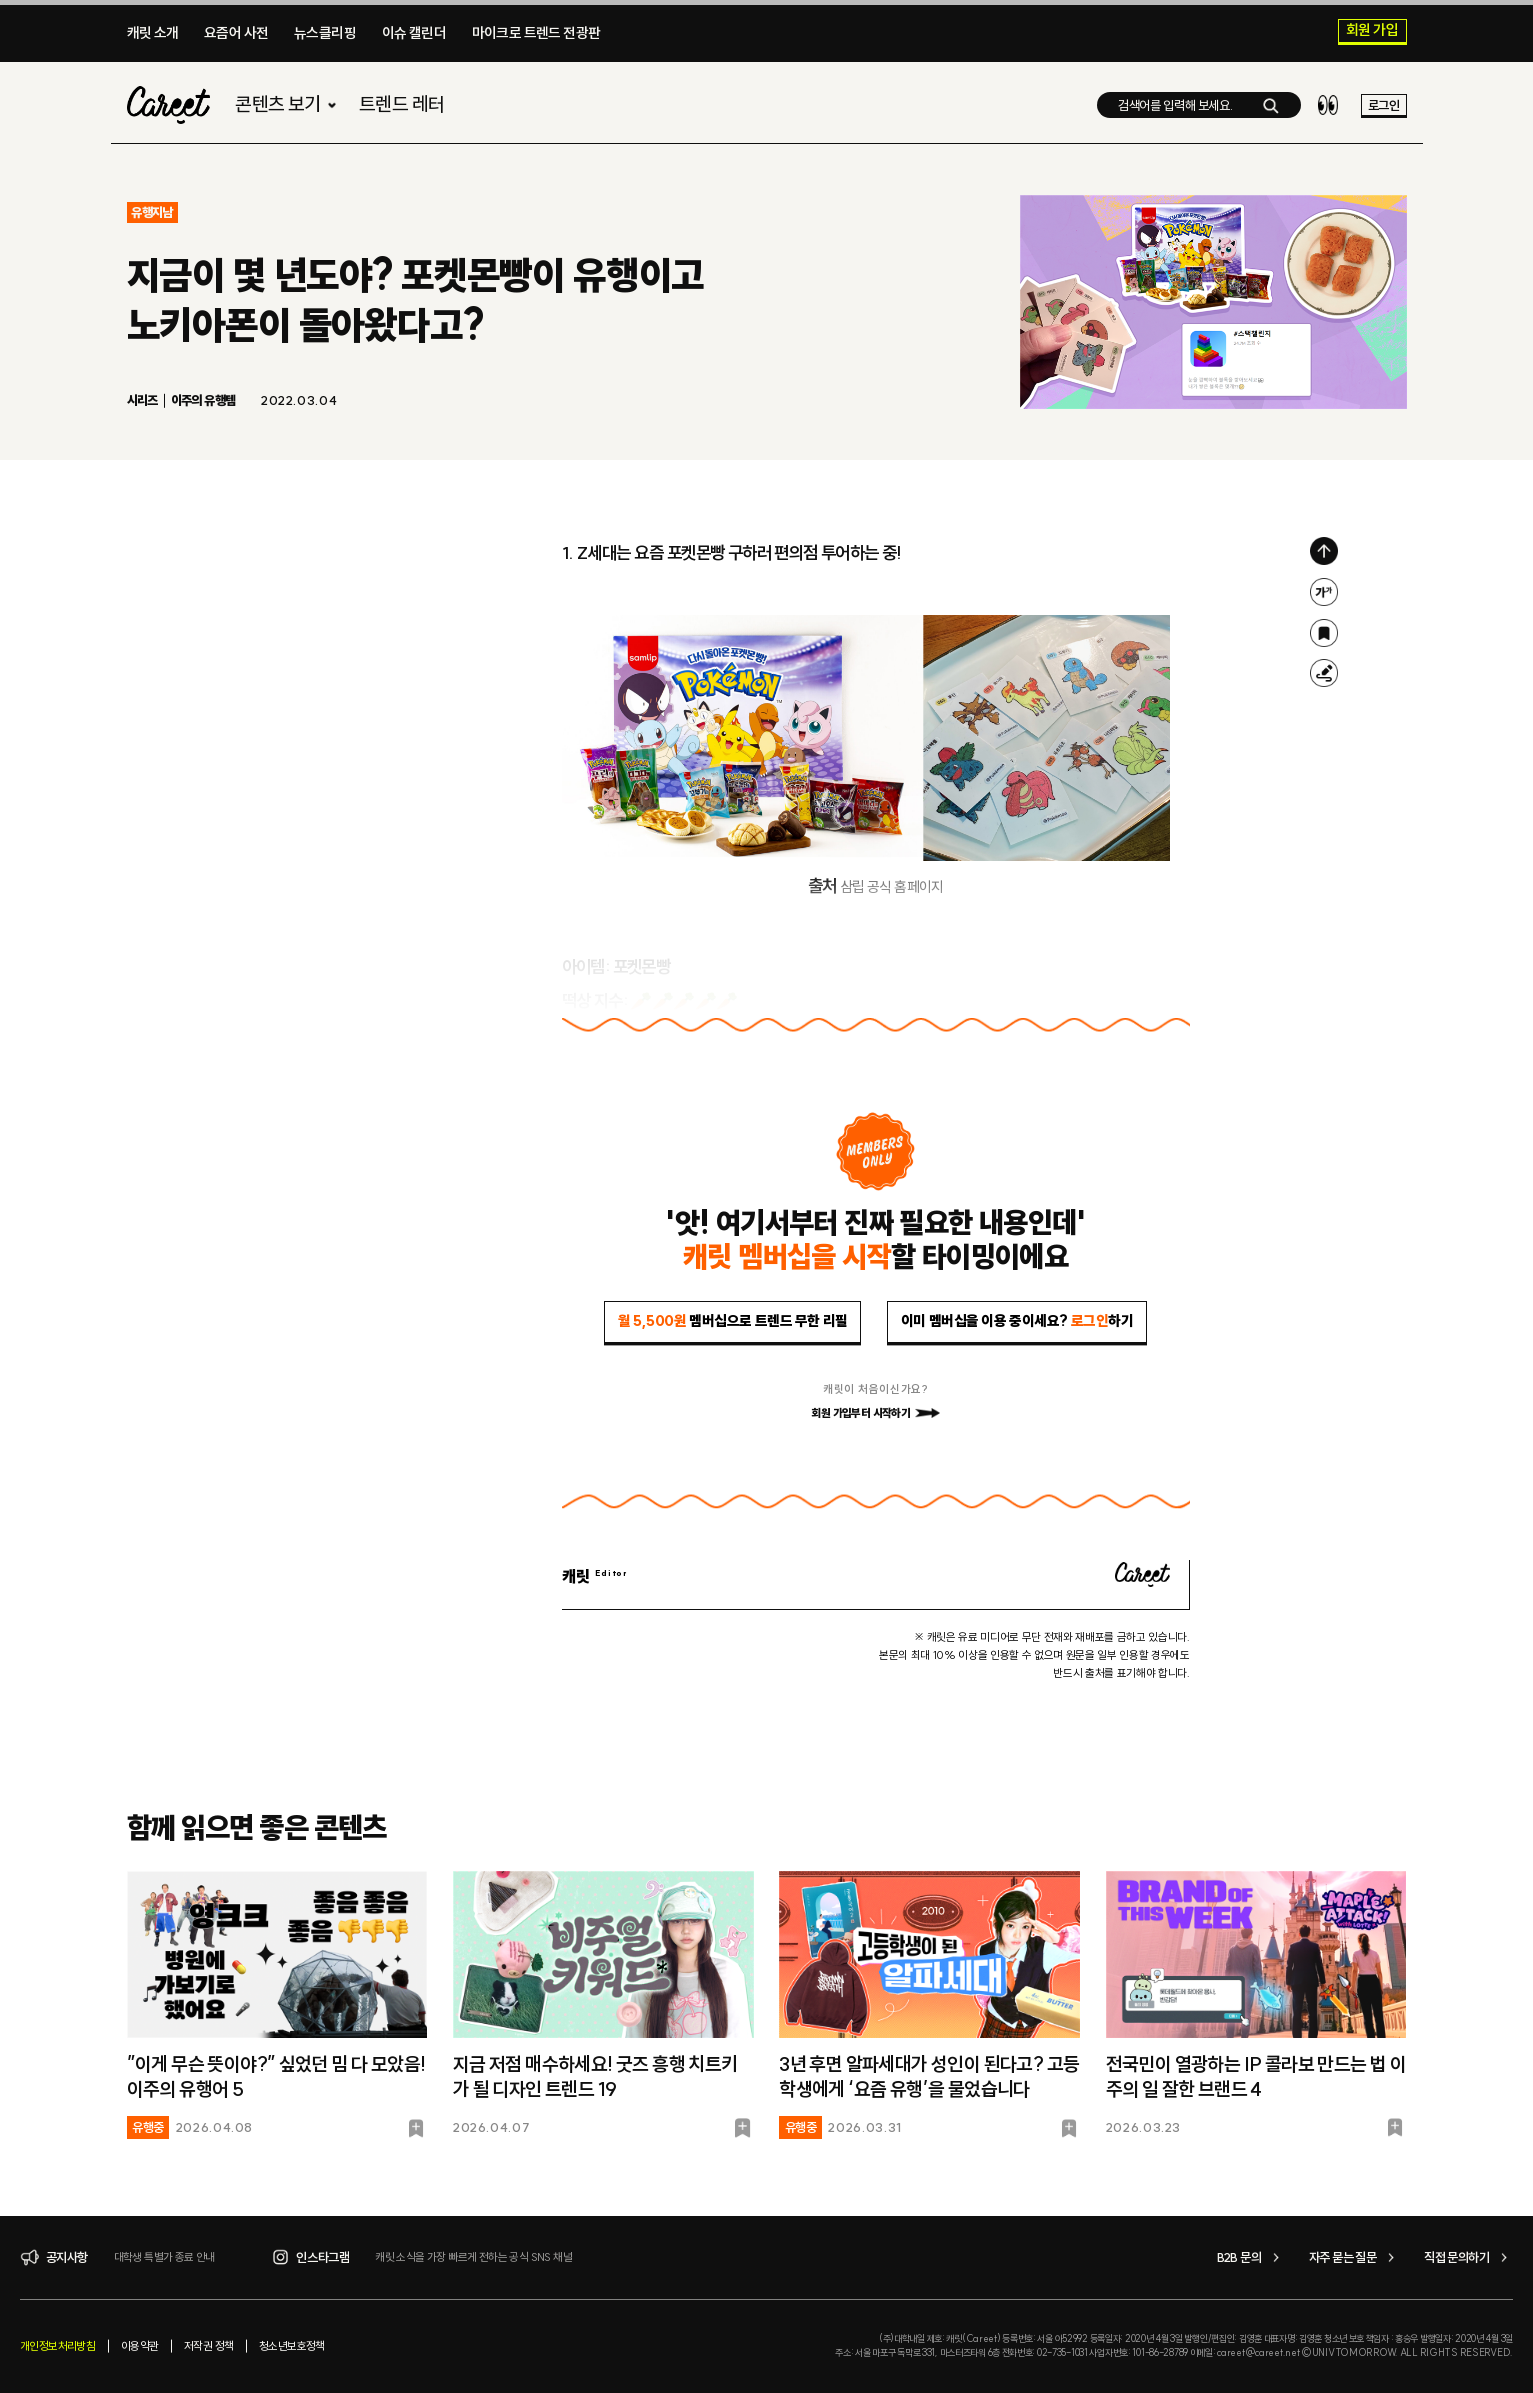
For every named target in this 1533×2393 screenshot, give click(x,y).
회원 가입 (1372, 31)
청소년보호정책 (292, 2346)
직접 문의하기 (1468, 2257)
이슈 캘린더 (414, 33)
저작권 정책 (208, 2346)
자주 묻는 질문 (1354, 2257)
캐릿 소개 (153, 33)
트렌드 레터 (401, 106)
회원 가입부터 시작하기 (875, 1413)
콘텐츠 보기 (287, 106)
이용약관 (140, 2346)
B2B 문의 (1251, 2257)
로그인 (1383, 107)
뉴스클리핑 (325, 33)
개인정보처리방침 (57, 2346)
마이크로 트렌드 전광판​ (536, 33)
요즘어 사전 (236, 33)
